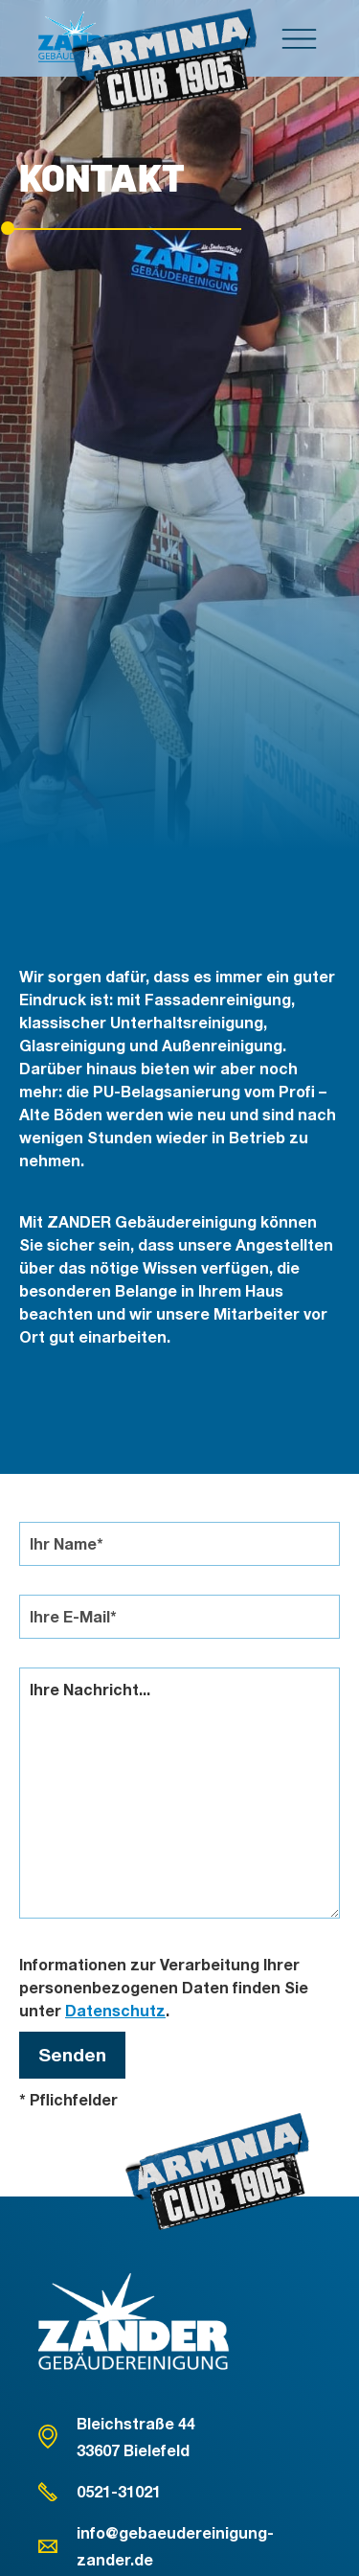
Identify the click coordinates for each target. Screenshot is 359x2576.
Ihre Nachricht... (179, 1793)
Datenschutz (115, 2010)
